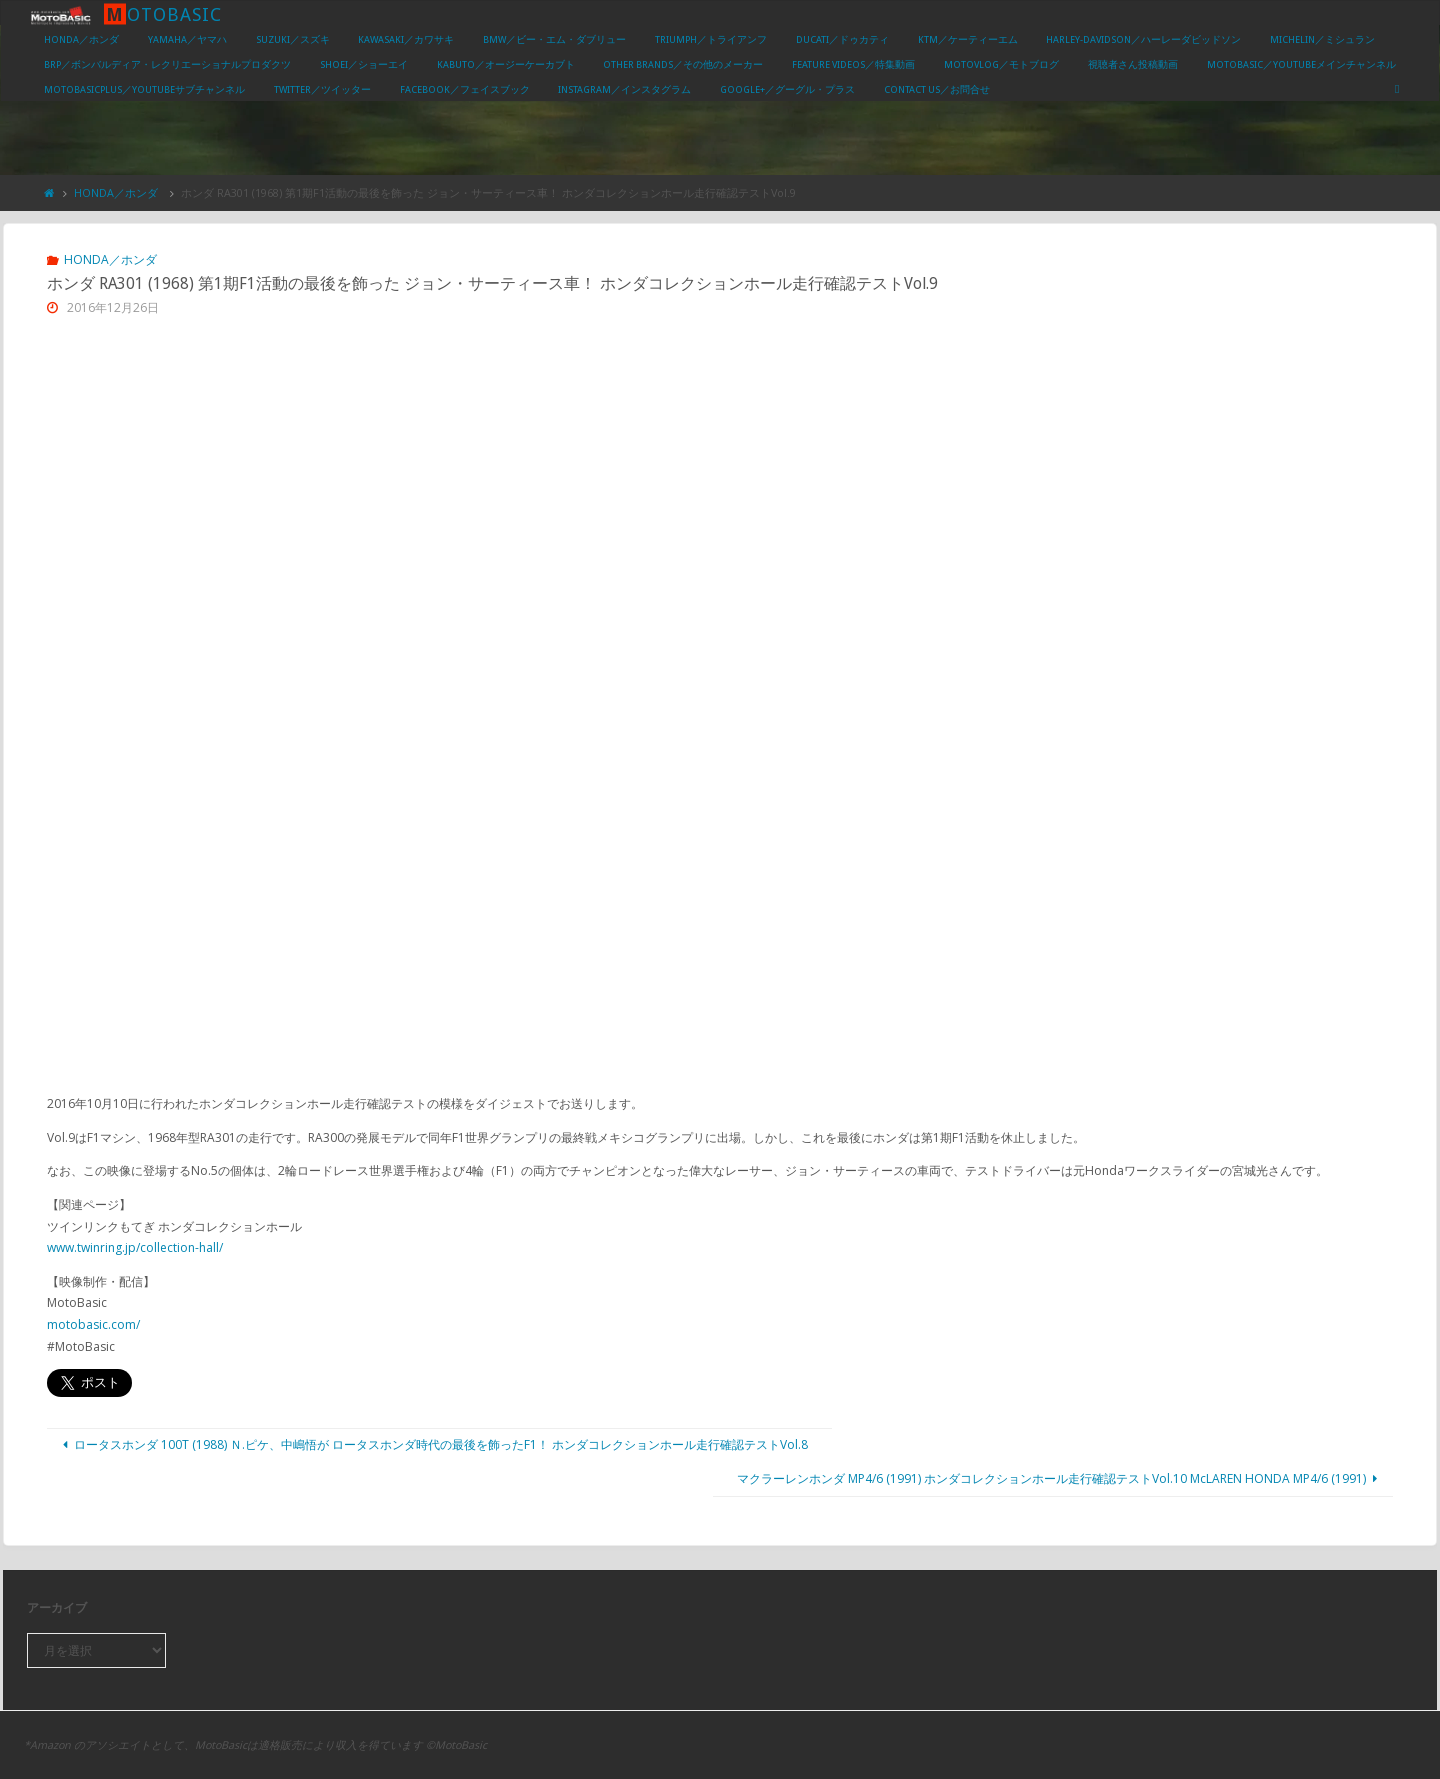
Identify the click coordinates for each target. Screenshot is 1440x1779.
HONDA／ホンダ (116, 192)
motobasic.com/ (93, 1324)
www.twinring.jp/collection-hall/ (135, 1247)
